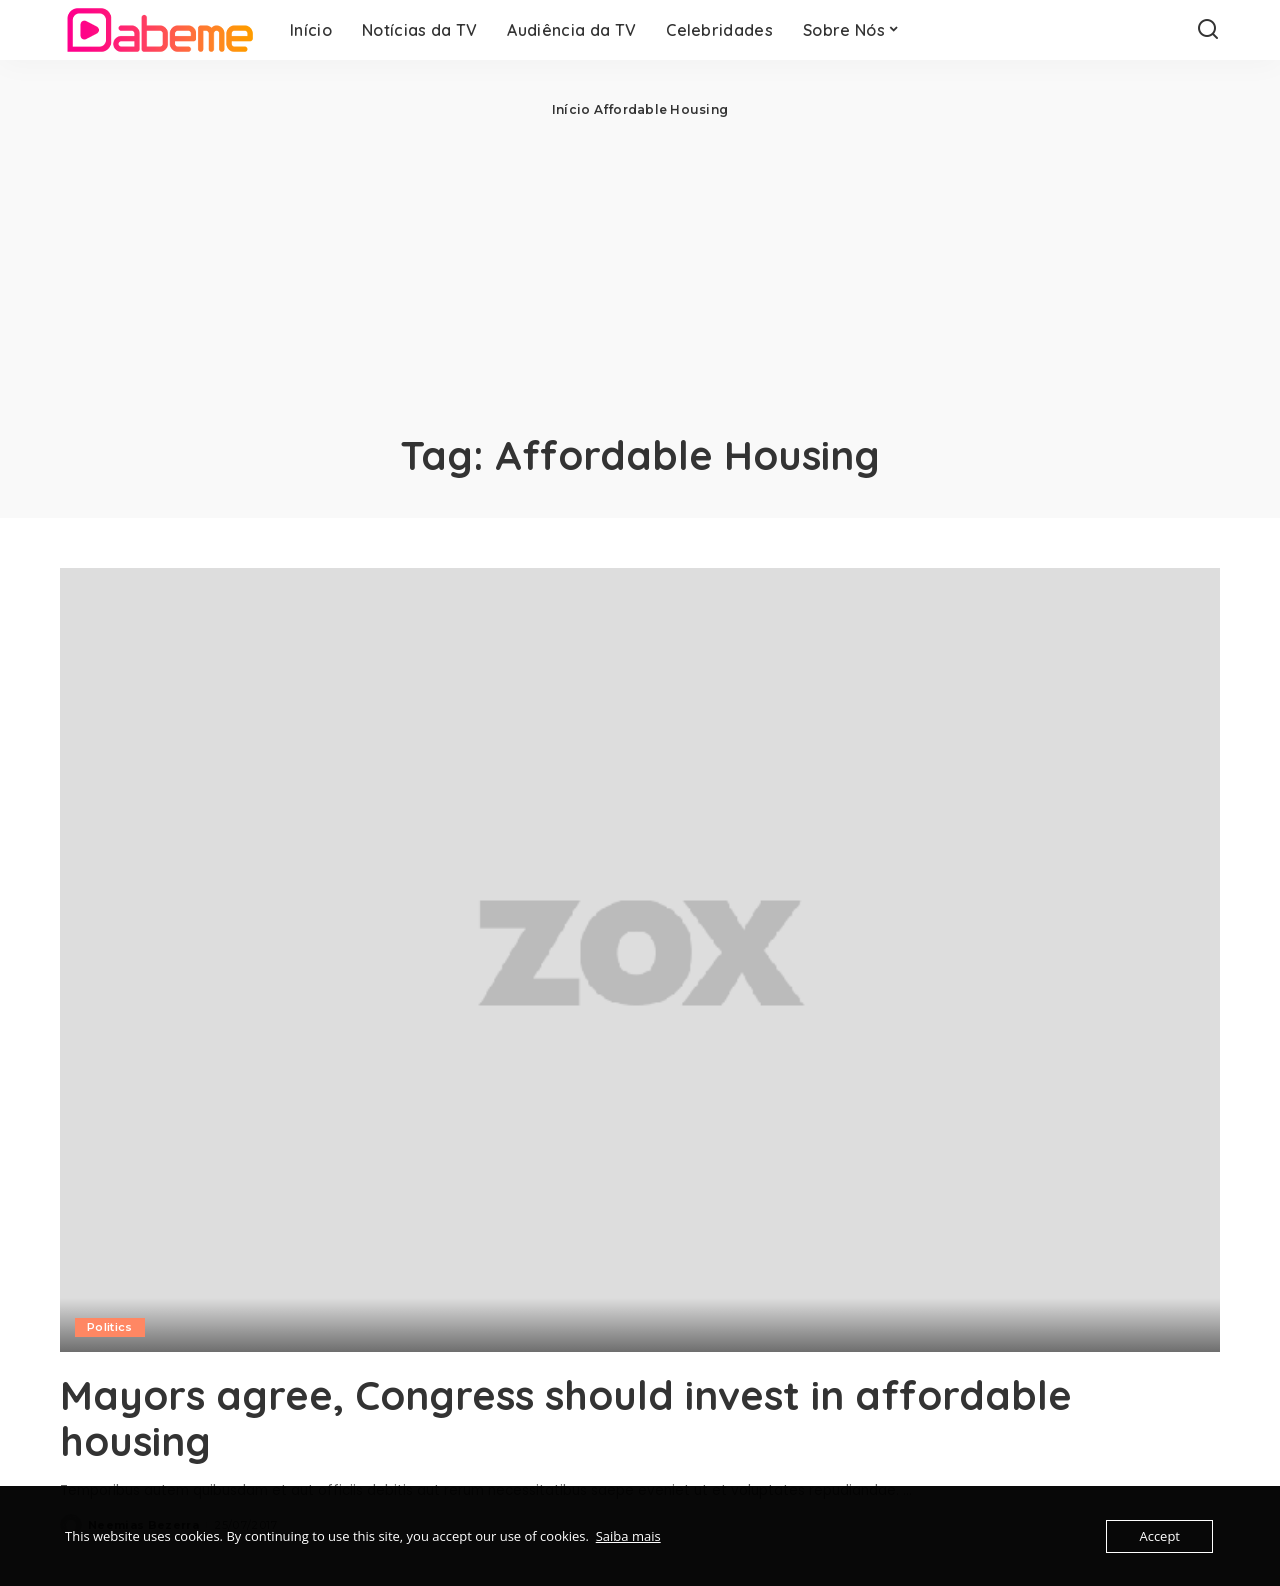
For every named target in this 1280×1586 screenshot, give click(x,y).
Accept (1159, 1536)
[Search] (1208, 30)
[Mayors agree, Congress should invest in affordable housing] (640, 960)
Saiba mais (628, 1536)
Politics (110, 1327)
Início (571, 109)
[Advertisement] (640, 270)
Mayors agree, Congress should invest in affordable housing (566, 1418)
